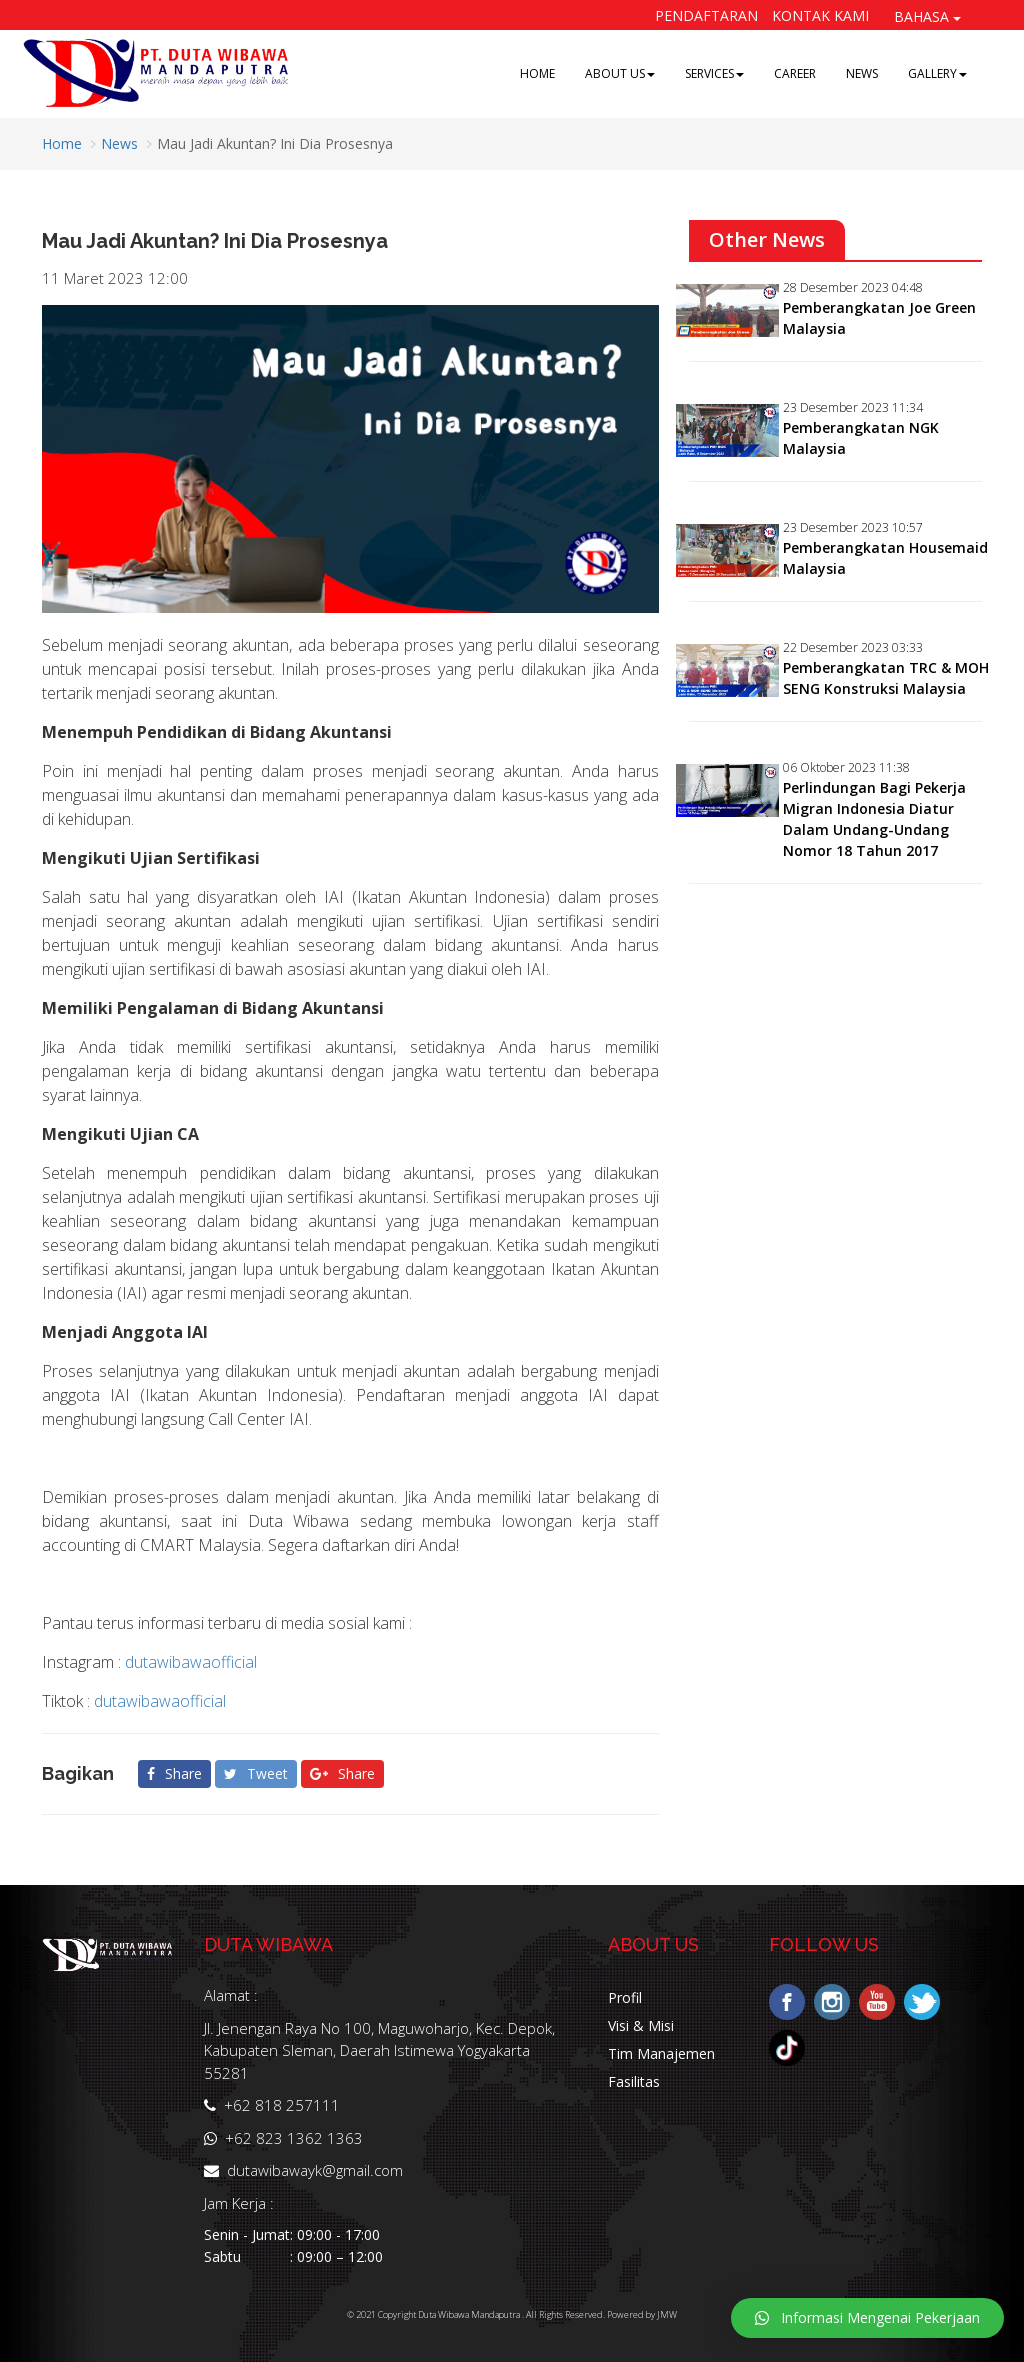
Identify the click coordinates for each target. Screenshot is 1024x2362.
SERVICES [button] (714, 73)
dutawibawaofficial (191, 1662)
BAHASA (927, 16)
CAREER (795, 73)
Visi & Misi (641, 2025)
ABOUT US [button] (620, 73)
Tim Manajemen (661, 2053)
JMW (667, 2314)
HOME (537, 73)
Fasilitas (634, 2081)
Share (174, 1773)
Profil (625, 1997)
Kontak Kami (820, 15)
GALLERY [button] (937, 73)
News (119, 143)
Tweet (256, 1773)
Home (62, 143)
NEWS (862, 73)
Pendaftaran (706, 15)
